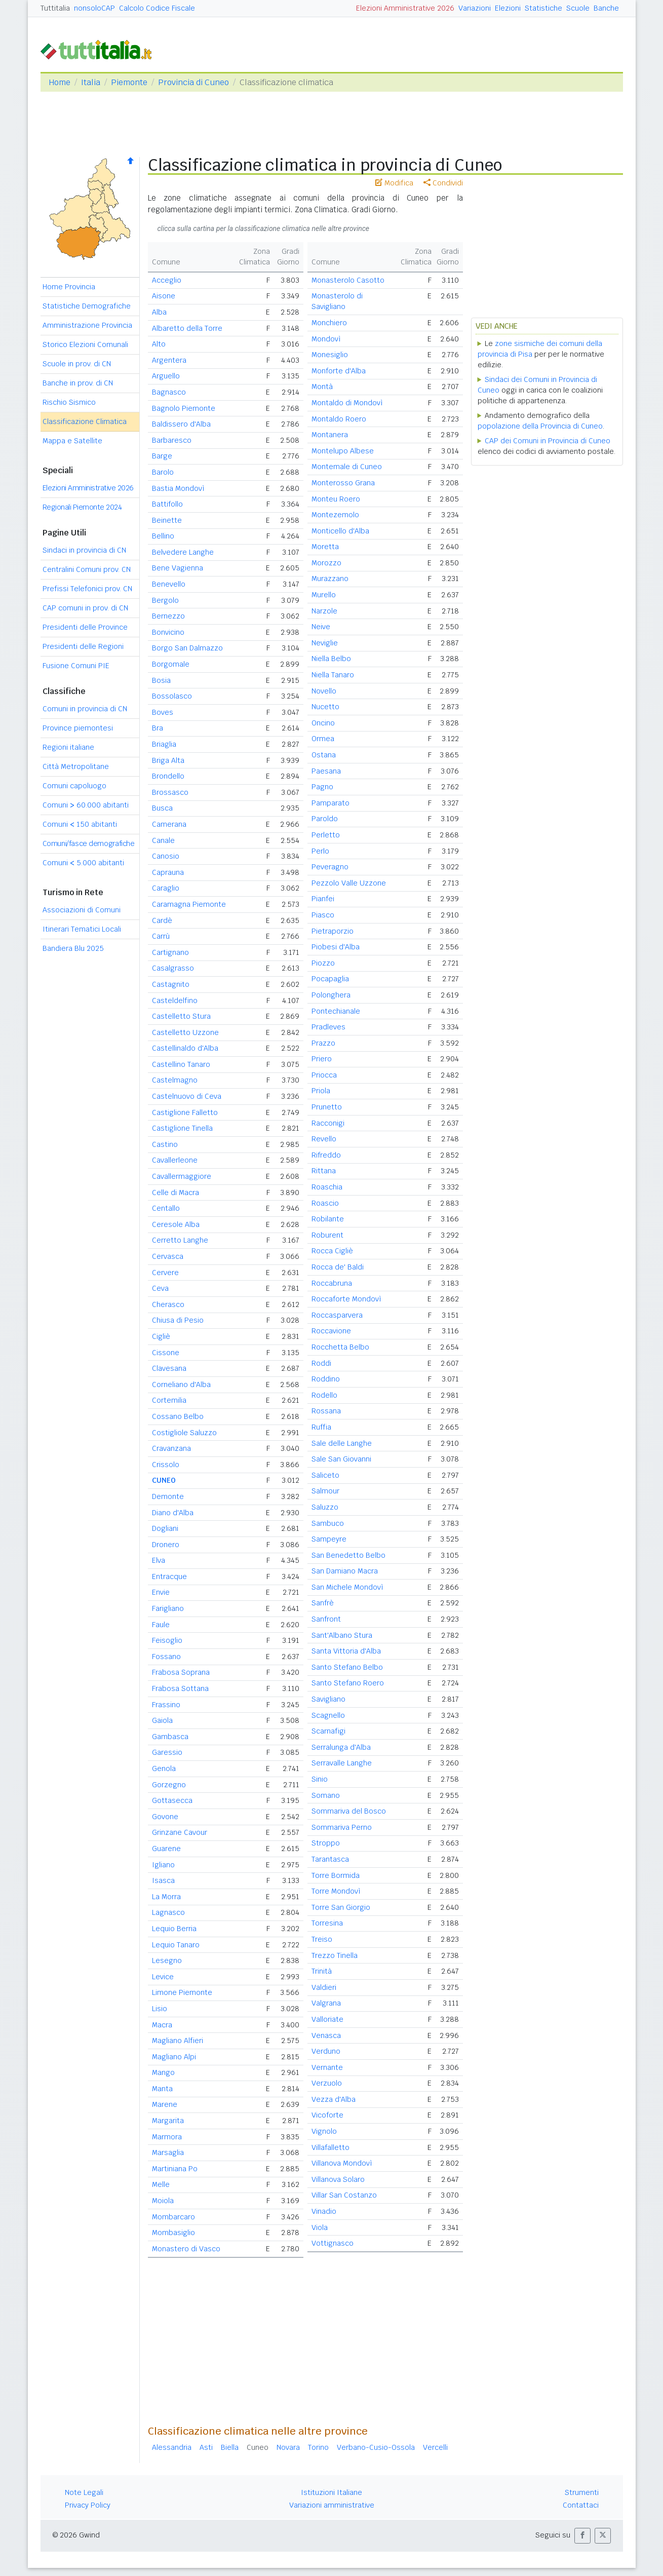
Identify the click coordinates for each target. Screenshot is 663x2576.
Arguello (166, 375)
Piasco (322, 914)
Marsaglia (168, 2152)
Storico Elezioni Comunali (85, 344)
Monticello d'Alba (340, 530)
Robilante (327, 1218)
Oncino (323, 722)
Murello (323, 594)
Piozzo (323, 963)
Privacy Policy (87, 2505)
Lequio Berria (174, 1928)
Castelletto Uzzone (185, 1032)
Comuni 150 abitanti (80, 824)
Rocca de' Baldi (337, 1267)
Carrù (161, 936)
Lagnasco (168, 1912)
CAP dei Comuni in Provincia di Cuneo (547, 440)
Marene (164, 2104)
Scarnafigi (328, 1731)
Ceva (160, 1288)
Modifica (394, 182)
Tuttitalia (55, 8)
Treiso (321, 1939)
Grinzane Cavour (179, 1832)
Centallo (166, 1208)
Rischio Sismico (69, 402)
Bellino (163, 536)
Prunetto (326, 1106)
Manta (162, 2088)
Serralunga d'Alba (341, 1747)
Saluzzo (324, 1507)
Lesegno (167, 1960)
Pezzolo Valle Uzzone (348, 883)
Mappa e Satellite (72, 440)
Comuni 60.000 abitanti (86, 805)
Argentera (169, 360)
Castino (165, 1144)
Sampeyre (328, 1539)
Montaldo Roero (338, 419)
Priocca (324, 1075)
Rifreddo (326, 1155)
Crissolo (165, 1464)
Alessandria (171, 2447)
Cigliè (161, 1336)
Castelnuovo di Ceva (186, 1096)
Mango (163, 2072)
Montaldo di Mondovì (347, 402)
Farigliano (168, 1608)
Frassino (166, 1704)
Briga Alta (168, 760)
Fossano (166, 1656)
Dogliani (165, 1528)
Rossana (326, 1410)
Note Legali (84, 2492)
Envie (161, 1592)
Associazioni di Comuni (82, 909)
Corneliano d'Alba (181, 1384)
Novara (288, 2447)
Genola (164, 1768)
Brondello (168, 776)
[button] (582, 2536)
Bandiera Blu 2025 (73, 948)
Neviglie (324, 642)
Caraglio (165, 888)
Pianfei (322, 898)
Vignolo (324, 2131)
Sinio (319, 1779)
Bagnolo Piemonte (183, 408)
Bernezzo (168, 616)
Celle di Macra (175, 1192)
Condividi (443, 182)
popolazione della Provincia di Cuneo (540, 426)
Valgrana (326, 2003)
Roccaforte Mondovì (346, 1298)
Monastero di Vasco (186, 2248)
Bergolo (165, 600)
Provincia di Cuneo (193, 82)
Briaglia (164, 744)
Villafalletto (330, 2147)
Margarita (168, 2120)
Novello (323, 691)
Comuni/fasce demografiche (89, 843)
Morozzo (326, 562)
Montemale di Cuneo (346, 466)
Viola (319, 2227)
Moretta (325, 546)
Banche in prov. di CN (78, 383)
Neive (320, 626)
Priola (320, 1090)
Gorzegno (169, 1784)
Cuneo (257, 2447)
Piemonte (129, 82)
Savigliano (328, 1699)
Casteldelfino (175, 1000)
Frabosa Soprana (181, 1672)
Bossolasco (172, 696)
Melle (161, 2184)
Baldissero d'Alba (181, 424)
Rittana (323, 1170)
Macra (162, 2024)
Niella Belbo (331, 658)
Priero (321, 1058)
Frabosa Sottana (180, 1688)
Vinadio (323, 2211)
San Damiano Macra (344, 1570)
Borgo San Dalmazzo (187, 647)
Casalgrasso (173, 968)
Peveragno (329, 866)
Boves (162, 712)
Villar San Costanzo (344, 2195)
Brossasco (170, 792)
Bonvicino (168, 632)
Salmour (325, 1490)
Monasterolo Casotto (347, 280)
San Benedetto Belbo (348, 1555)
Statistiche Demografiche (87, 306)
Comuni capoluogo (74, 785)
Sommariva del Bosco (348, 1811)
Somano (325, 1795)
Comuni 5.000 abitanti (83, 862)
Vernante (327, 2067)
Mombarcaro (173, 2216)
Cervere (165, 1272)
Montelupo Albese (342, 450)
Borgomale (170, 664)
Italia (90, 82)
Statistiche (543, 8)
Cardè (162, 920)
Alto (159, 344)
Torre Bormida (335, 1875)
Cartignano (170, 952)
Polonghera (330, 994)
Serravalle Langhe (341, 1762)
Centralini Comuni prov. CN (87, 569)
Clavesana (169, 1368)
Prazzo (323, 1043)
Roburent (327, 1235)
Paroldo (324, 818)
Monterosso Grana (343, 482)
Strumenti (582, 2492)
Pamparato (330, 803)
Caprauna (168, 872)
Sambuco (327, 1523)
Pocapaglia (330, 978)
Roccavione (331, 1330)
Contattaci (581, 2505)
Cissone (165, 1352)
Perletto (325, 834)
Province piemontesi (78, 728)
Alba (159, 312)
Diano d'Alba (172, 1512)
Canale (163, 840)
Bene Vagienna (177, 567)
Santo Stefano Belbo (347, 1667)
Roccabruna (331, 1283)
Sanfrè (322, 1602)
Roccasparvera (337, 1315)
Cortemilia (169, 1400)
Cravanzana (171, 1448)
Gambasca (170, 1736)
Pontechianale (335, 1011)
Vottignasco (332, 2243)
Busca (162, 808)
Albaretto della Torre (187, 328)
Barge (162, 455)
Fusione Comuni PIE (76, 665)
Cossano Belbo (178, 1416)
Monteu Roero (335, 499)
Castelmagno (175, 1080)
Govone (165, 1816)
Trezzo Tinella (334, 1955)
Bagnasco (169, 392)
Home (59, 82)
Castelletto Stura (181, 1016)
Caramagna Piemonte (189, 904)
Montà (322, 386)
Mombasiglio (173, 2232)
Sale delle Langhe (341, 1443)
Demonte (168, 1496)
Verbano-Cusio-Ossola (376, 2447)
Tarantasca (330, 1859)
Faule (161, 1624)
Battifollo (167, 504)
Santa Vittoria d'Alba (346, 1651)
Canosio (165, 856)
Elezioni (508, 8)
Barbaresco (171, 440)
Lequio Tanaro (176, 1944)
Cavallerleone (175, 1160)
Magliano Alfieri (177, 2040)
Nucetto (325, 706)
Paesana (326, 771)
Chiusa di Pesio (178, 1320)
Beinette (167, 520)
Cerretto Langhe (180, 1240)
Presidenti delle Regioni (83, 646)
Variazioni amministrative (331, 2505)
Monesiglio (329, 354)
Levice (163, 1976)
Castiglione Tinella (182, 1128)
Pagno (322, 786)
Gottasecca (172, 1800)
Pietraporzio (332, 931)
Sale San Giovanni (341, 1459)
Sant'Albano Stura (341, 1635)
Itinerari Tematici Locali (82, 929)
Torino (318, 2447)
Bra (157, 728)
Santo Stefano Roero (347, 1682)
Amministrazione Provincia (87, 325)
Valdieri (323, 1987)
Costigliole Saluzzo (184, 1432)
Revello (323, 1138)
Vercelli (435, 2447)
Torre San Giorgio (340, 1907)
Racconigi (327, 1123)
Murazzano (329, 578)
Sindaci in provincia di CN (84, 550)
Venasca (326, 2035)
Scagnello (328, 1715)
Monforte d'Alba (338, 370)
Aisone (163, 295)
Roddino (325, 1378)
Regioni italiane (68, 747)
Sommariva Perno (341, 1827)
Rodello (324, 1395)
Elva (158, 1560)
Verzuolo (326, 2083)
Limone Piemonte (182, 1992)
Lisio (159, 2008)
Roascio (325, 1203)
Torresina (327, 1923)
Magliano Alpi (174, 2056)
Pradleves (328, 1026)
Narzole (324, 611)
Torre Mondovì (336, 1891)
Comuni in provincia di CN (85, 708)
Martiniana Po (175, 2168)
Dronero (165, 1544)
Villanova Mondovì (341, 2163)
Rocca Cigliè (332, 1250)
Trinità (321, 1971)
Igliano (163, 1864)
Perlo (320, 851)
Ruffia (321, 1427)
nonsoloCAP (94, 8)
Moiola (163, 2200)
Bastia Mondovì (178, 488)
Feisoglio (167, 1640)
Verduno (325, 2051)
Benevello (168, 584)
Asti (206, 2447)
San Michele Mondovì (347, 1587)
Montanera (329, 434)
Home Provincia (69, 286)
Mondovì (326, 338)
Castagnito (170, 984)
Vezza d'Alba (333, 2099)
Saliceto (325, 1475)
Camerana (169, 824)
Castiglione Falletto (185, 1112)
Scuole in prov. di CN (77, 363)
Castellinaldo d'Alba (185, 1048)
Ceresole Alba (176, 1224)
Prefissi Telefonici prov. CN (87, 588)
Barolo (163, 472)
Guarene (166, 1848)
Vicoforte (327, 2115)
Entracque (169, 1576)
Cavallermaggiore (181, 1176)
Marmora (167, 2136)
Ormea (322, 738)
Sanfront (326, 1619)
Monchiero (329, 322)
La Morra (166, 1896)
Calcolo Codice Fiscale (157, 8)
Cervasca (167, 1256)
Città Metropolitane (76, 766)
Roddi (321, 1363)
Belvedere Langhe (183, 552)
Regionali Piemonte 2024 (82, 507)
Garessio (167, 1752)
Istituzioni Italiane (331, 2492)
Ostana (323, 754)
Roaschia (326, 1186)
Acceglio (166, 280)
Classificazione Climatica (85, 421)
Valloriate (327, 2019)
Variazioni (474, 8)
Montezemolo (335, 514)
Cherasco (168, 1304)
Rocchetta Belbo (340, 1347)
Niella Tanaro (332, 674)
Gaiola (162, 1720)
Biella (230, 2447)
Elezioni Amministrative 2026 (405, 8)
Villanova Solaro (338, 2179)
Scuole (578, 8)
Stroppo (325, 1843)
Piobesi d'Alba (335, 946)
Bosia (161, 680)
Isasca (163, 1880)
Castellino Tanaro (181, 1064)
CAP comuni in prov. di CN (85, 607)
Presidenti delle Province (85, 627)
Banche (606, 8)
